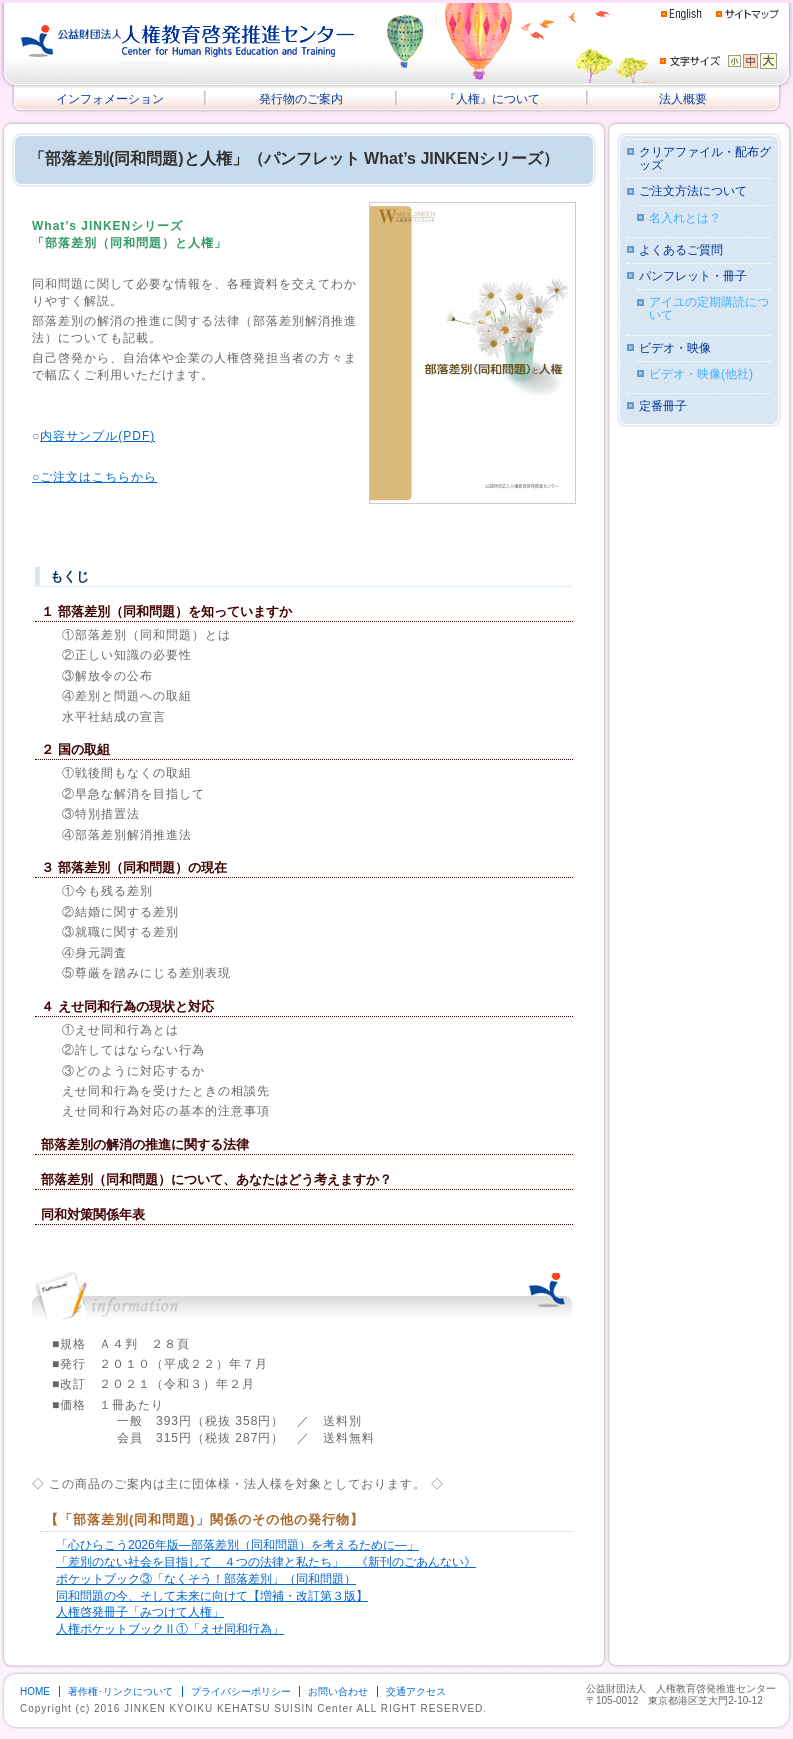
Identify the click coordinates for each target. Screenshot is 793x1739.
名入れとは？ (685, 218)
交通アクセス (416, 1691)
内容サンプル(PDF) (97, 436)
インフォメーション (110, 99)
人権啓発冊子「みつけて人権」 (140, 1612)
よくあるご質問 (681, 250)
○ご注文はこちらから (94, 477)
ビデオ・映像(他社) (701, 374)
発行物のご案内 (301, 99)
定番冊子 (663, 406)
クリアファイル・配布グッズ (705, 159)
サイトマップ (747, 13)
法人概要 (683, 99)
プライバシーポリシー (241, 1691)
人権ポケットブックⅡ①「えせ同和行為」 (170, 1629)
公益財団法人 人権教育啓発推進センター (188, 41)
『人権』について (492, 99)
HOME (35, 1691)
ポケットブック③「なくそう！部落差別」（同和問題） (206, 1579)
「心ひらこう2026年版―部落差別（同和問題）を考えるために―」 (237, 1545)
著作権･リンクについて (120, 1691)
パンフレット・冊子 (693, 276)
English (681, 14)
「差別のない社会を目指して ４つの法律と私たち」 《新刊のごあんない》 (266, 1562)
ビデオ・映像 (675, 348)
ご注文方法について (693, 191)
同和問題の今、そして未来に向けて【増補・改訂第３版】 (212, 1596)
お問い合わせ (338, 1691)
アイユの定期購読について (709, 309)
